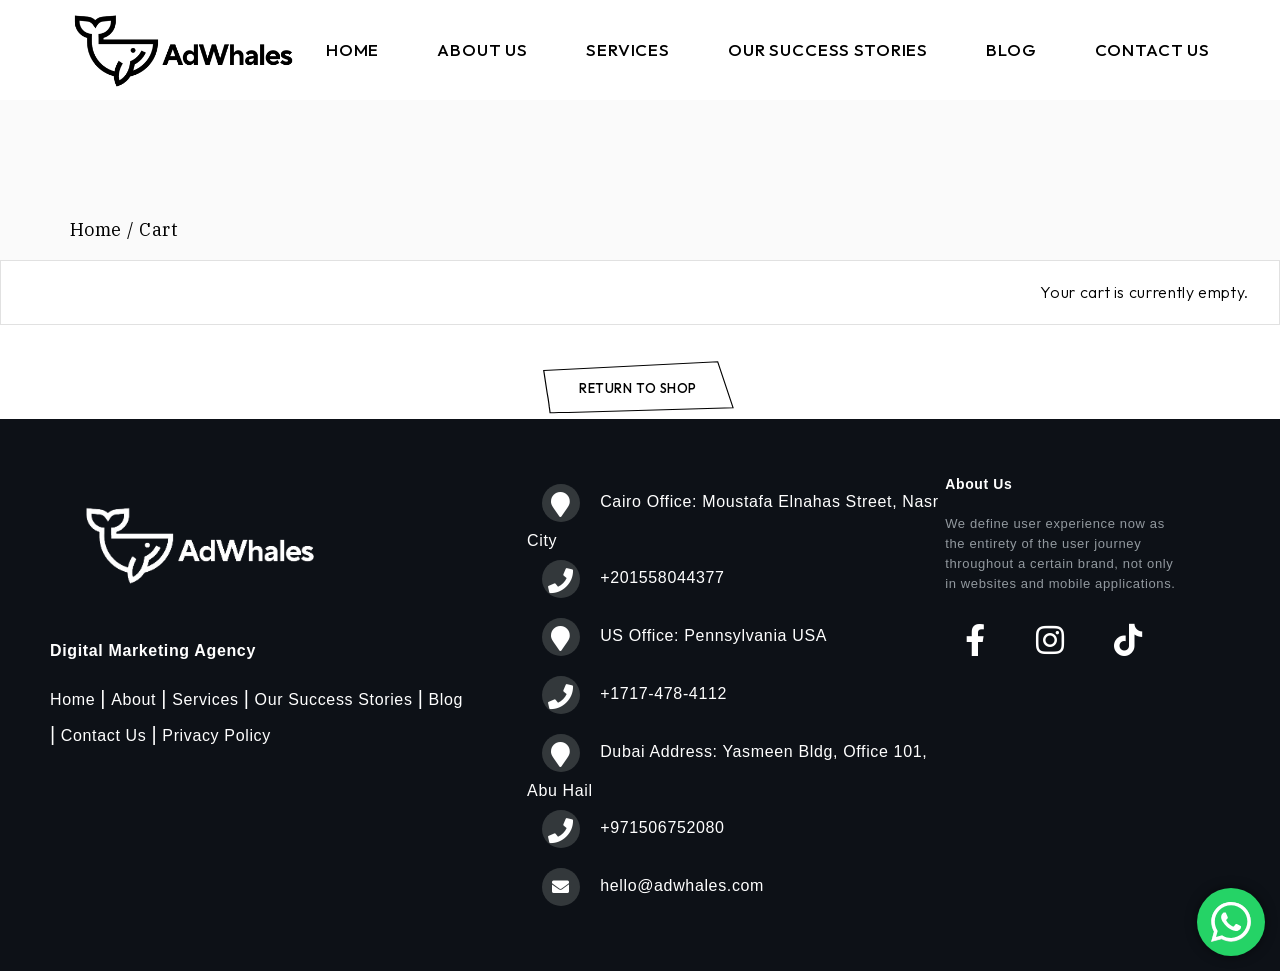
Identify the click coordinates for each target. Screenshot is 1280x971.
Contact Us (104, 735)
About (133, 699)
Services (205, 699)
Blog (446, 699)
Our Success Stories (334, 699)
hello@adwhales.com (682, 885)
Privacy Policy (216, 735)
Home (72, 699)
